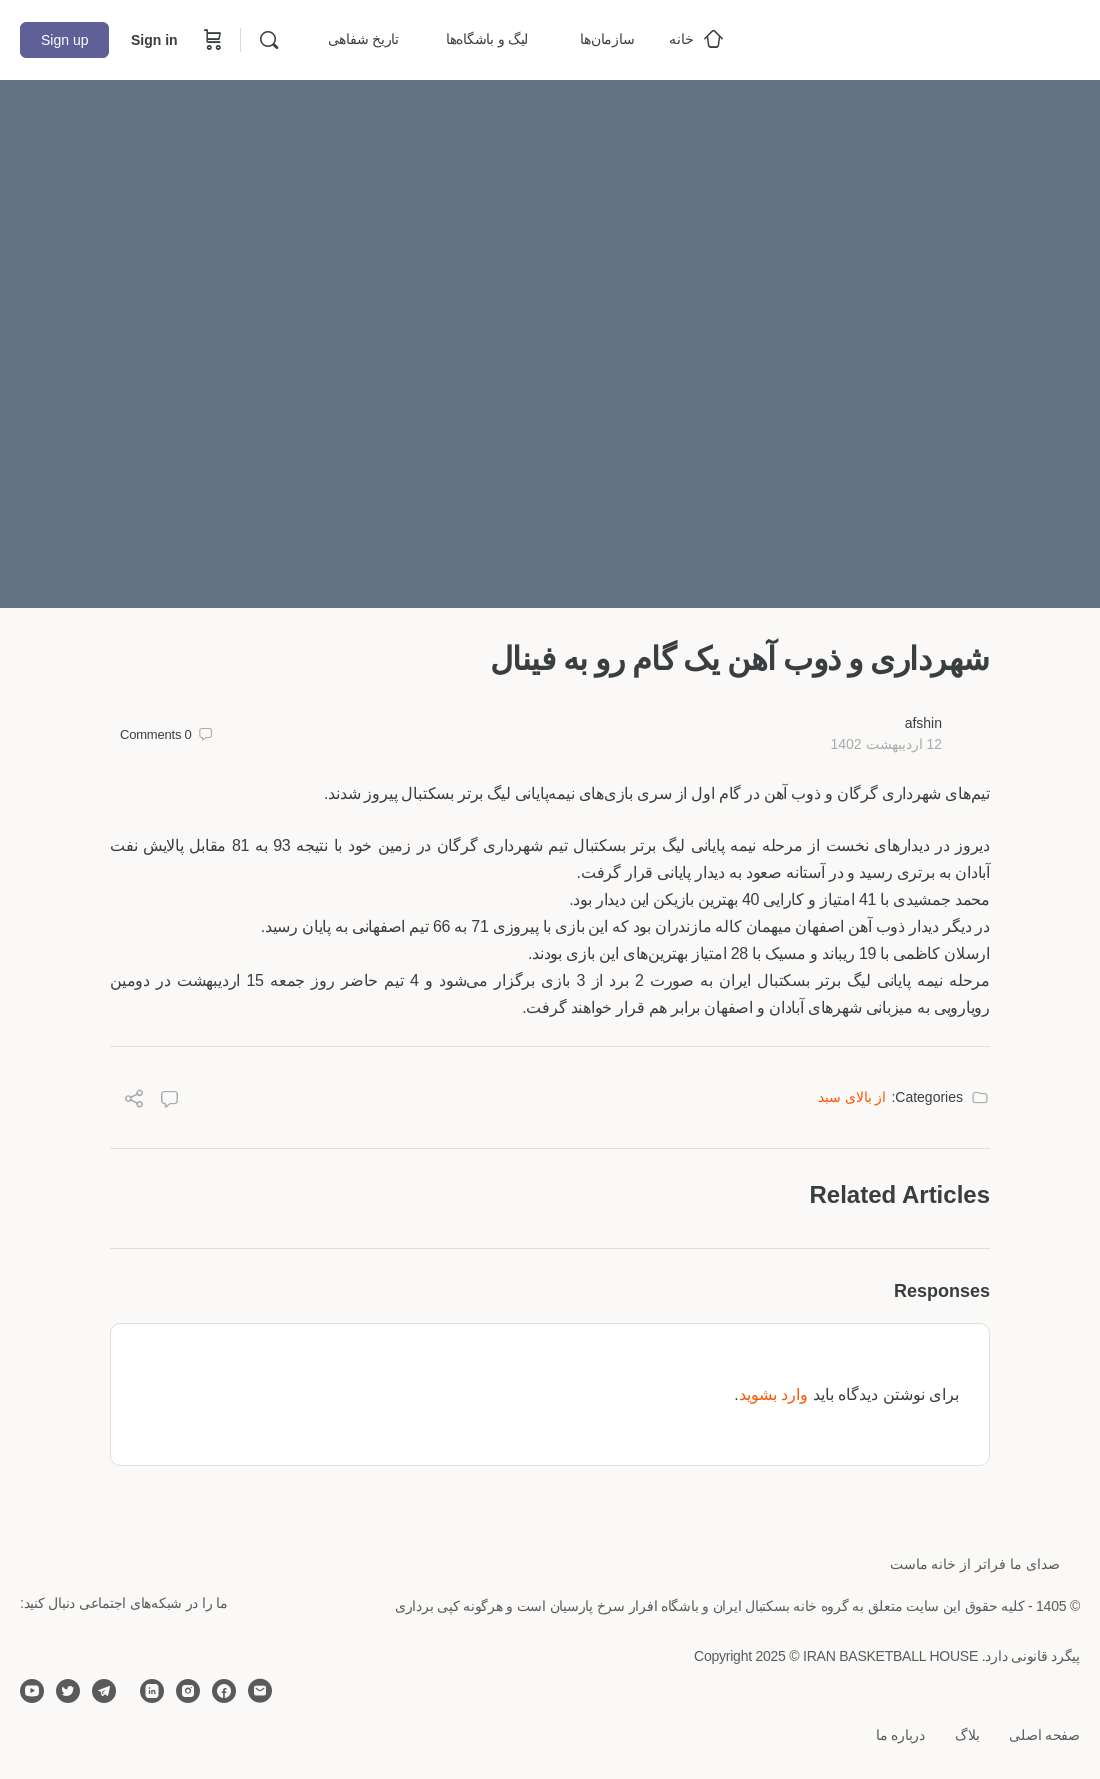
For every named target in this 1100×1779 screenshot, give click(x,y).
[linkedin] (152, 1691)
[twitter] (68, 1691)
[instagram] (188, 1691)
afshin (923, 723)
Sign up (64, 40)
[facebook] (224, 1691)
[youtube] (32, 1691)
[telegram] (104, 1691)
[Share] (134, 1101)
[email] (260, 1691)
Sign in (154, 40)
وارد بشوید (773, 1394)
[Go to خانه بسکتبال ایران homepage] (930, 37)
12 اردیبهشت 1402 (886, 744)
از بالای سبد (852, 1097)
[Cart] (211, 40)
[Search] (269, 40)
